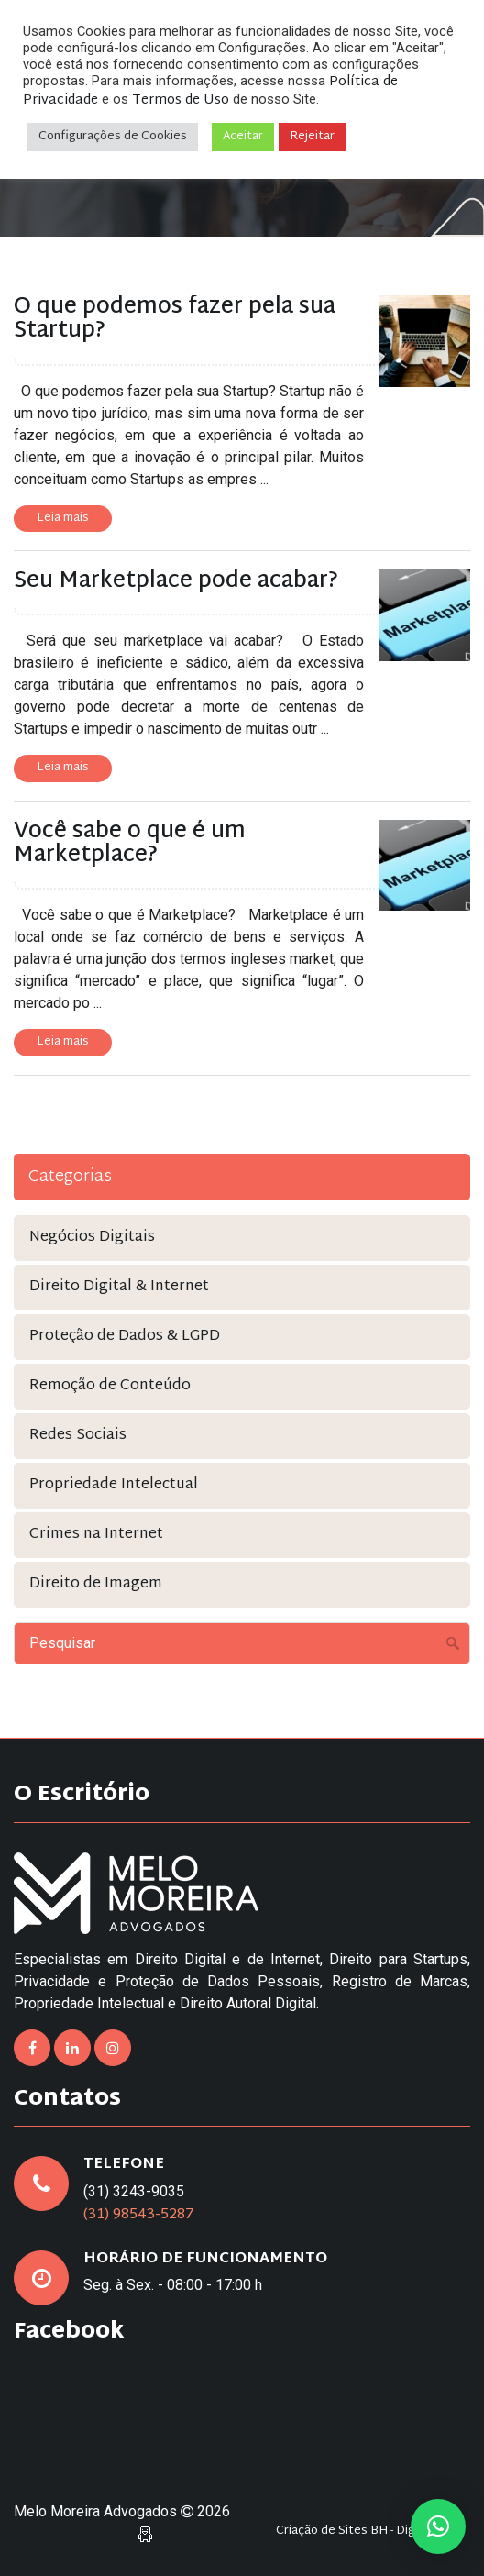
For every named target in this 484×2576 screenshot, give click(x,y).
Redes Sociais (77, 1435)
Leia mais (63, 518)
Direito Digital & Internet (119, 1287)
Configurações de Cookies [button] (112, 137)
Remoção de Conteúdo (110, 1386)
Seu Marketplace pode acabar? (176, 581)
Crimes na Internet (96, 1534)
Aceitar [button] (243, 137)
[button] (438, 2526)
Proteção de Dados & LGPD (124, 1336)
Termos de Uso (180, 100)
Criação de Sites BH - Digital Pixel (368, 2531)
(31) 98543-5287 (138, 2215)
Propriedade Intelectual (113, 1485)
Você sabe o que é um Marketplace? (130, 844)
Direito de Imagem (95, 1584)
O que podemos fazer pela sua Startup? (175, 319)
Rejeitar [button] (312, 137)
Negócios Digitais (92, 1237)
